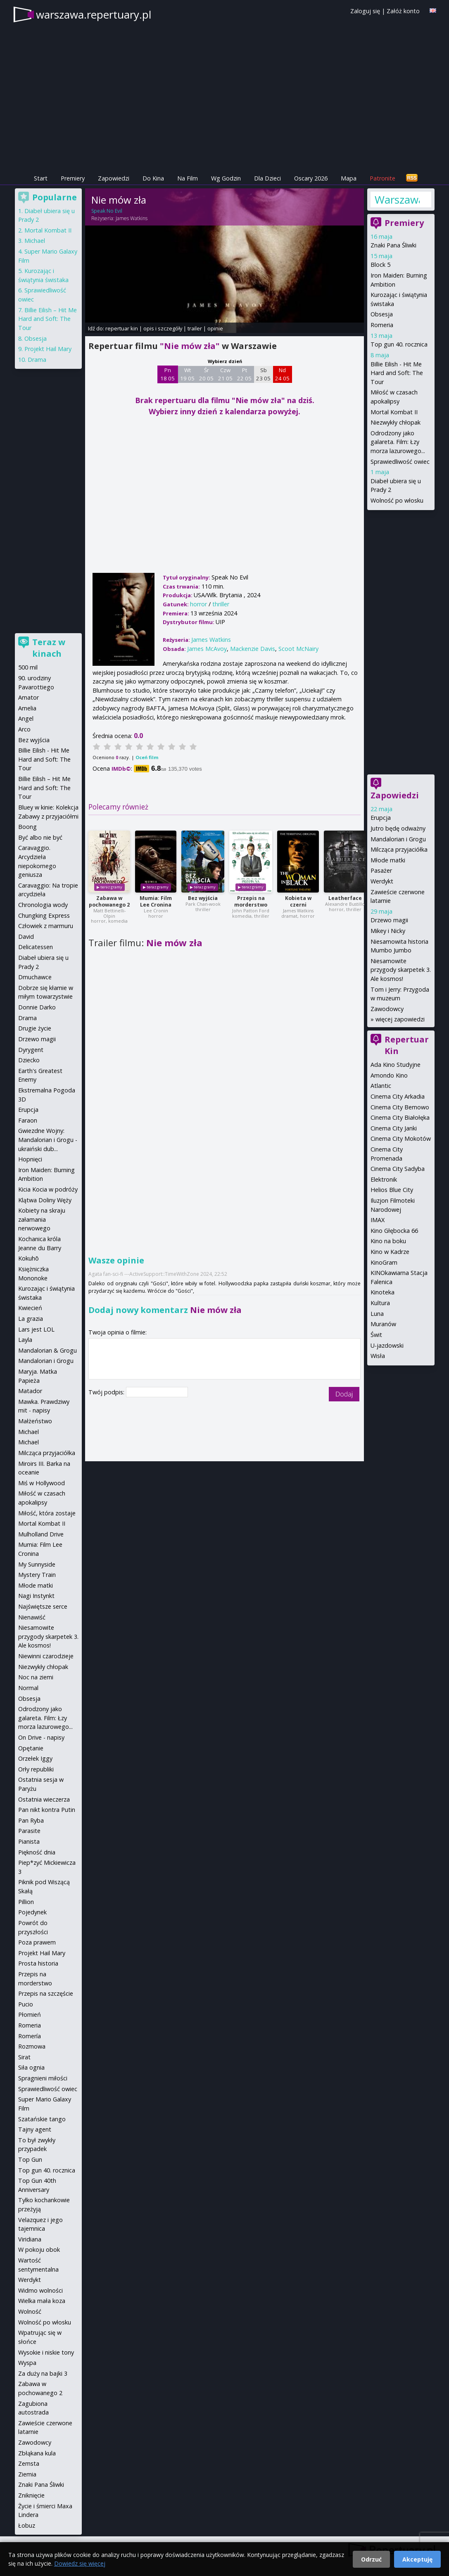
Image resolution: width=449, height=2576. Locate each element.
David (26, 936)
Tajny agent (34, 2129)
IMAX (378, 1220)
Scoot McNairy (298, 649)
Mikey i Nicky (388, 931)
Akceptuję (417, 2559)
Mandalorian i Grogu (398, 839)
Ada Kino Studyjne (395, 1064)
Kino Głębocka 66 (394, 1231)
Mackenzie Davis (252, 649)
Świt (376, 1335)
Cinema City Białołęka (400, 1117)
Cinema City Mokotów (401, 1138)
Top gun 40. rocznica (399, 344)
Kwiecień (30, 1308)
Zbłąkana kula (37, 2453)
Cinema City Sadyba (398, 1169)
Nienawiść (31, 1617)
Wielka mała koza (41, 2301)
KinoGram (384, 1262)
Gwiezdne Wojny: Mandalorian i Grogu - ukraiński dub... (47, 1139)
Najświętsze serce (42, 1606)
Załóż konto (403, 11)
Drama (37, 359)
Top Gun (30, 2159)
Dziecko (29, 1060)
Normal (28, 1688)
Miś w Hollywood (41, 1483)
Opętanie (30, 1748)
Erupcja (381, 817)
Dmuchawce (35, 977)
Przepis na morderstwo (250, 901)
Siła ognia (31, 2067)
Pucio (25, 2004)
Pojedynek (32, 1912)
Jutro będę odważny (398, 828)
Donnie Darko (37, 1007)
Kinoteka (382, 1292)
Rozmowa (31, 2046)
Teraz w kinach (48, 647)
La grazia (30, 1318)
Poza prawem (37, 1942)
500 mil (28, 667)
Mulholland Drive (41, 1534)
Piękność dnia (36, 1852)
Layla (25, 1340)
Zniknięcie (31, 2495)
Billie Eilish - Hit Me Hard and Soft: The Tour (397, 373)
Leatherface (345, 898)
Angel (25, 718)
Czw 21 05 (225, 374)
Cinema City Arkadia (398, 1096)
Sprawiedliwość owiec (400, 461)
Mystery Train (37, 1575)
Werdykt (382, 881)
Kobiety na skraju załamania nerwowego (41, 1219)
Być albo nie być (40, 837)
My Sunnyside (36, 1564)
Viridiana (29, 2239)
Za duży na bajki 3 (42, 2373)
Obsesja (382, 314)
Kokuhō (28, 1258)
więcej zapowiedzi (400, 1019)
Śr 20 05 (206, 374)
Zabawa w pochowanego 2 (109, 901)
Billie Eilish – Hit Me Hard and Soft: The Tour (47, 319)
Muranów (383, 1324)
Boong (27, 827)
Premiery (73, 178)
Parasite (29, 1831)
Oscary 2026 (311, 178)
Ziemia (27, 2474)
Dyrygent (30, 1050)
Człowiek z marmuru (45, 926)
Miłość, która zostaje (47, 1513)
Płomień (29, 2014)
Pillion (26, 1902)
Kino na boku (388, 1241)
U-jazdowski (387, 1345)
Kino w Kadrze (390, 1252)
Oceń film (146, 757)
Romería (29, 2036)
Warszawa (397, 199)
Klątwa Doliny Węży (44, 1200)
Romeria (382, 325)
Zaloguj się (365, 11)
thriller (220, 604)
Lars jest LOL (36, 1329)
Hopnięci (30, 1159)
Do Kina (153, 178)
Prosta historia (38, 1963)
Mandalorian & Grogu (47, 1350)
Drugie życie (34, 1028)
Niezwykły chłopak (395, 422)
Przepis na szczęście (45, 1993)
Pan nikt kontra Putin (46, 1810)
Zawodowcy (387, 1009)
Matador (30, 1391)
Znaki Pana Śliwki (393, 245)
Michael (34, 241)
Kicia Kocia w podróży (48, 1189)
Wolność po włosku (397, 500)
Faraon (27, 1120)
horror (198, 604)
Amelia (27, 708)
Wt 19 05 (187, 374)
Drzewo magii (389, 920)
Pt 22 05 (244, 374)
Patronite (382, 178)
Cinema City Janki (394, 1128)
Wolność (29, 2311)
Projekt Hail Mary (47, 349)
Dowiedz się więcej (79, 2563)
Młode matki (388, 860)
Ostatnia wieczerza (44, 1799)
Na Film (187, 178)
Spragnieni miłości (42, 2078)
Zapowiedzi (113, 178)
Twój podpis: (107, 1392)
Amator (28, 697)
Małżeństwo (35, 1421)
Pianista (29, 1841)
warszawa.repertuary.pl (93, 14)
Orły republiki (36, 1769)
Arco (24, 729)
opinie (215, 328)
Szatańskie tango (42, 2119)
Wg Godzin (226, 178)
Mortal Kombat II (394, 412)
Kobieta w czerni (298, 901)
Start (41, 178)
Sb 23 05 (263, 374)
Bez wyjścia (203, 898)
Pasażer (381, 870)
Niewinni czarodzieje (46, 1656)
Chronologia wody (43, 905)
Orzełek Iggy (35, 1758)
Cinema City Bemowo (400, 1107)
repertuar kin (121, 328)
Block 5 (380, 264)
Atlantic (381, 1086)
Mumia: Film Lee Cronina (156, 901)
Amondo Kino (389, 1075)
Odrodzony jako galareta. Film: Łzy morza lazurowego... (398, 442)
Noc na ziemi (35, 1677)
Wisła (378, 1356)
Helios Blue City (392, 1190)
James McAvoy (207, 649)
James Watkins (131, 218)
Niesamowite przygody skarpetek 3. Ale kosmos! (401, 970)
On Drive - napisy (41, 1737)
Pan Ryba (31, 1820)
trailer (195, 328)
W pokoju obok (39, 2249)
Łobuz (26, 2525)
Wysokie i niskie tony (46, 2352)
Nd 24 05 (282, 374)
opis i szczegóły (162, 328)
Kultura (380, 1303)
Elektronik (384, 1179)
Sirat (24, 2057)
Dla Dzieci (267, 178)
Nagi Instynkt (36, 1596)
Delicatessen (35, 947)
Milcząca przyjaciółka (399, 849)
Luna (377, 1314)
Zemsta (28, 2463)
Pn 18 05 (167, 374)
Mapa (348, 178)
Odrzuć (371, 2559)
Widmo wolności (40, 2290)
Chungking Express (44, 915)
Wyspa (27, 2363)
